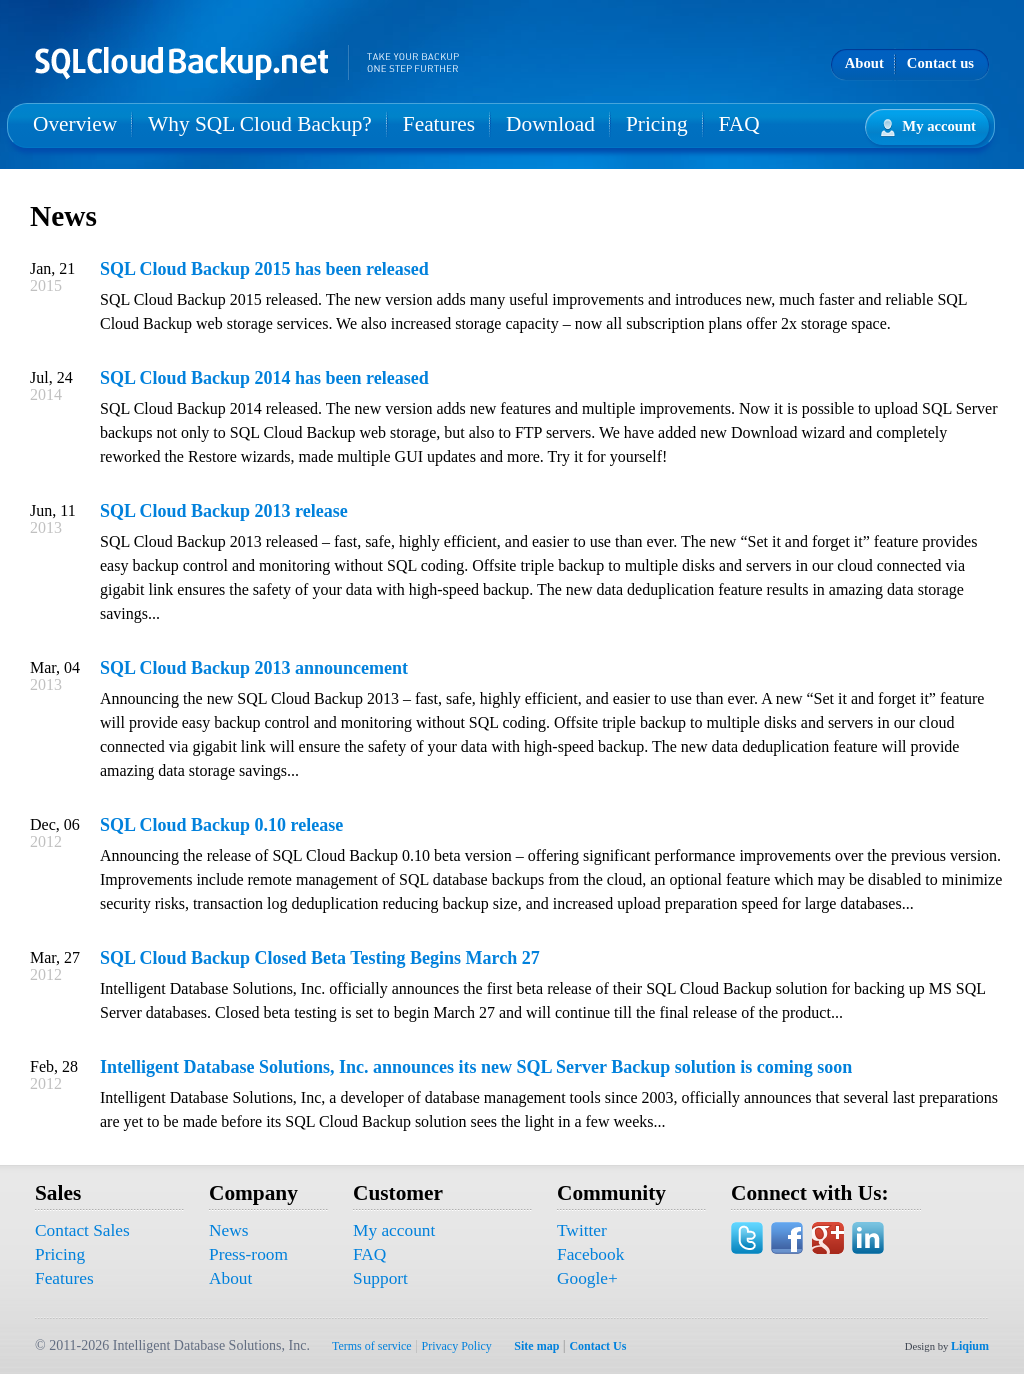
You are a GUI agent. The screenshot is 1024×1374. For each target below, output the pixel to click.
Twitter (582, 1230)
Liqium (970, 1346)
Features (439, 124)
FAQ (739, 124)
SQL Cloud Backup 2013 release (224, 511)
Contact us (940, 63)
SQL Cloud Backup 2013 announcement (254, 668)
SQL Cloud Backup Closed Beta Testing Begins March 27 (320, 958)
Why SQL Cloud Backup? (260, 124)
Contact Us (597, 1346)
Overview (75, 124)
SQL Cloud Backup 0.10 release (221, 825)
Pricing (657, 124)
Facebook (590, 1254)
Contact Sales (82, 1230)
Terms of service (372, 1346)
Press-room (248, 1254)
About (864, 63)
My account (928, 127)
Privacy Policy (457, 1346)
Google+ (587, 1278)
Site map (536, 1346)
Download (550, 124)
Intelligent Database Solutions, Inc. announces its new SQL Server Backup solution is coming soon (476, 1067)
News (228, 1230)
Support (380, 1278)
